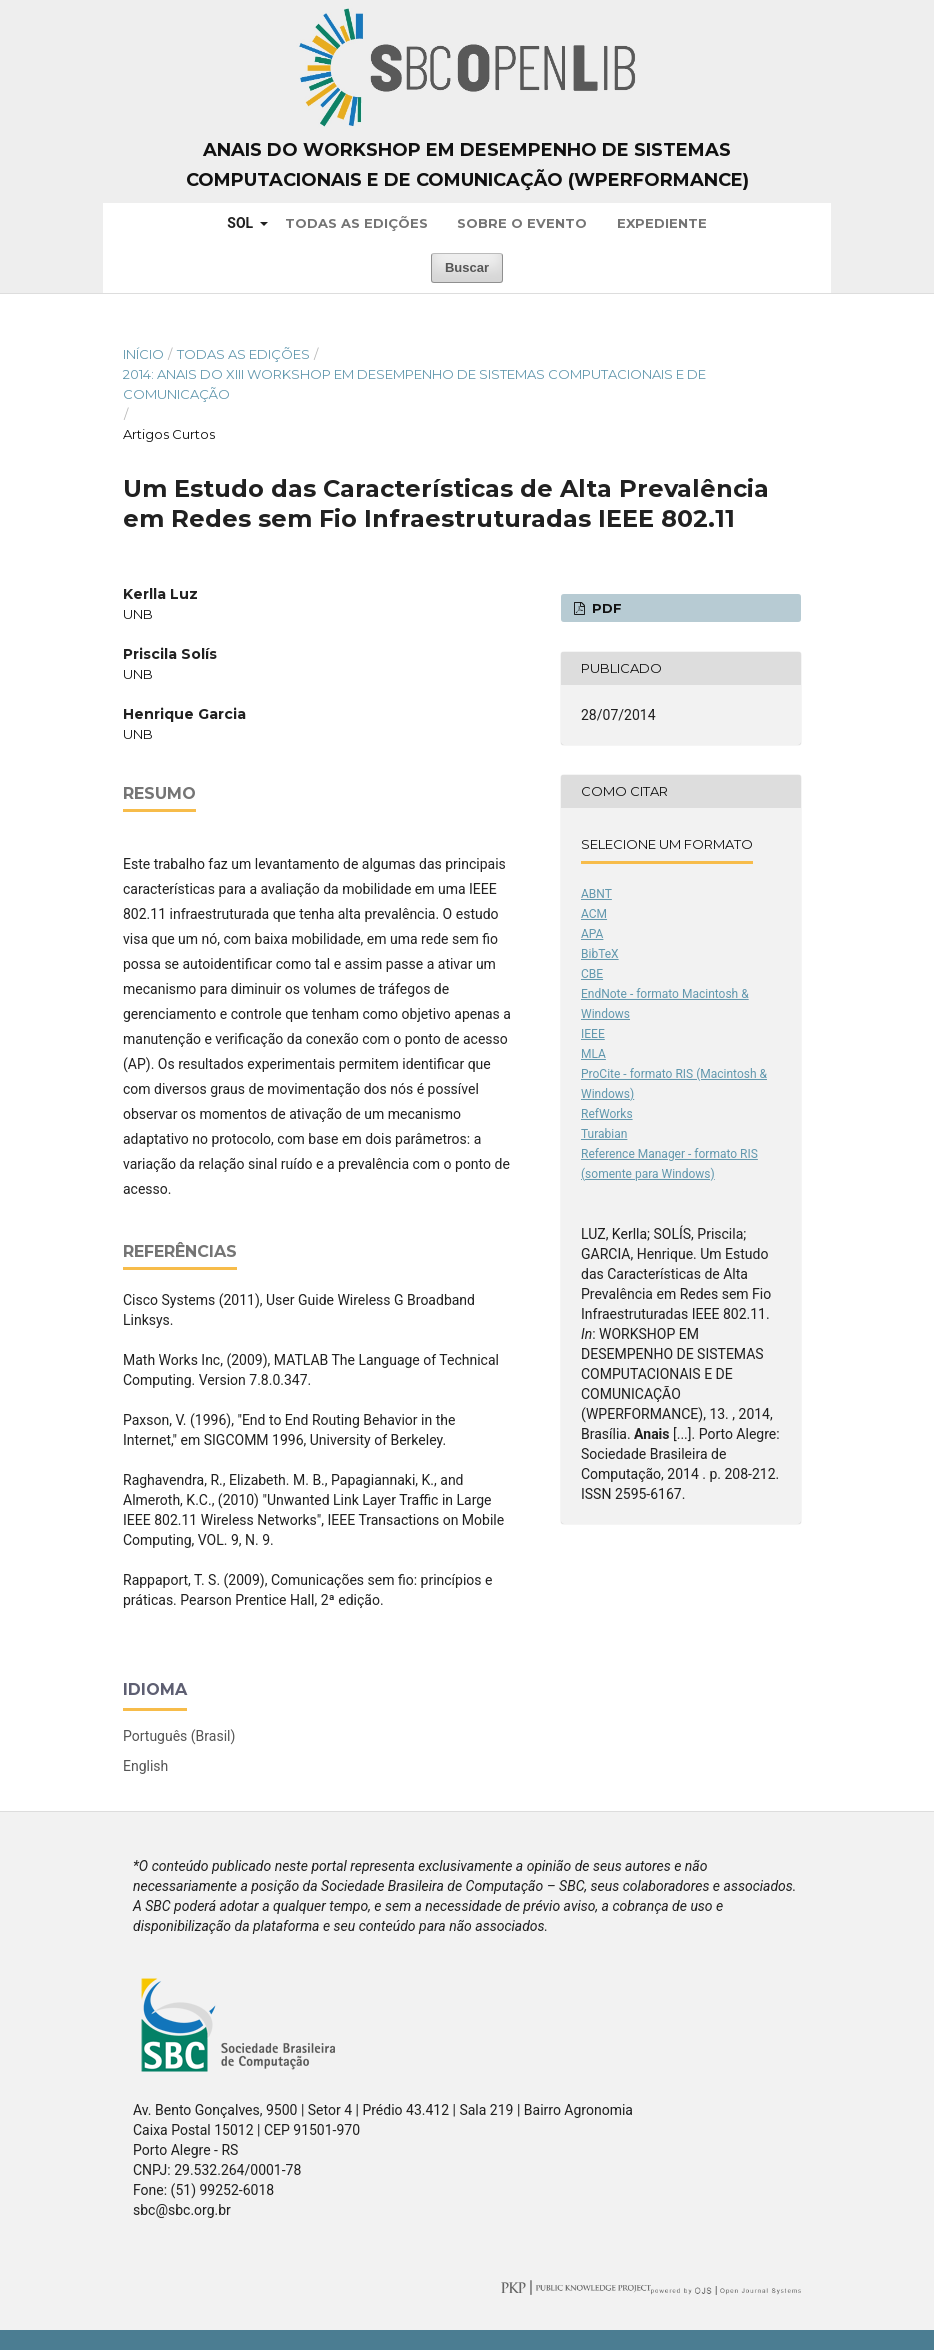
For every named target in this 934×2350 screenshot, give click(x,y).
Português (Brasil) (179, 1736)
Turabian (604, 1134)
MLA (593, 1054)
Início (143, 354)
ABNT (596, 894)
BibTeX (600, 954)
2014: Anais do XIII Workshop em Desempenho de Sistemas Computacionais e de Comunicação (414, 384)
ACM (594, 914)
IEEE (593, 1034)
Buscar (467, 267)
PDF (605, 608)
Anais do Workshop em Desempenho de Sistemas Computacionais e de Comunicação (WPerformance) (467, 165)
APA (592, 934)
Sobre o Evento (522, 223)
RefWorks (607, 1114)
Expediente (662, 223)
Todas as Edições (356, 223)
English (145, 1766)
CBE (592, 974)
